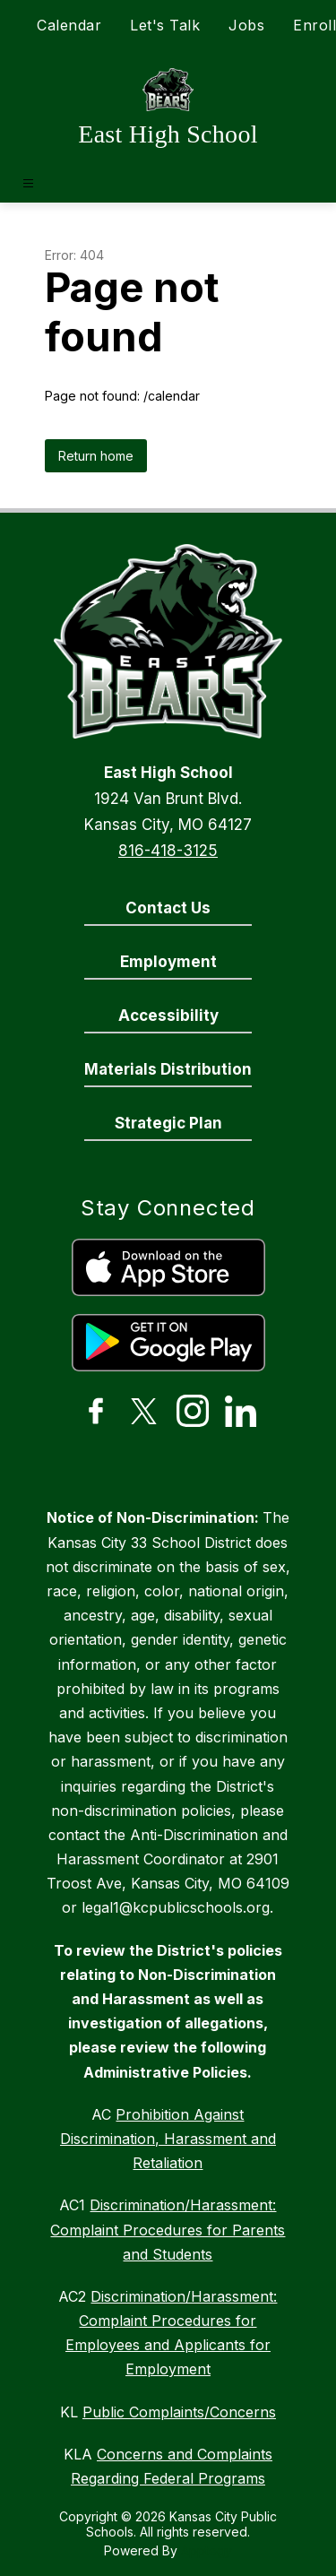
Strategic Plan (168, 1123)
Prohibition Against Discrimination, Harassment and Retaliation (168, 2138)
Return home (96, 455)
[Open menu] (28, 183)
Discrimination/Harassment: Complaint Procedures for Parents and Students (167, 2229)
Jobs (246, 25)
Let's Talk (165, 25)
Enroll (314, 25)
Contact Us (168, 908)
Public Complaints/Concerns (179, 2412)
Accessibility (168, 1015)
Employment (168, 962)
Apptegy (206, 2550)
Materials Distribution (168, 1069)
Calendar (69, 25)
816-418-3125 (168, 851)
